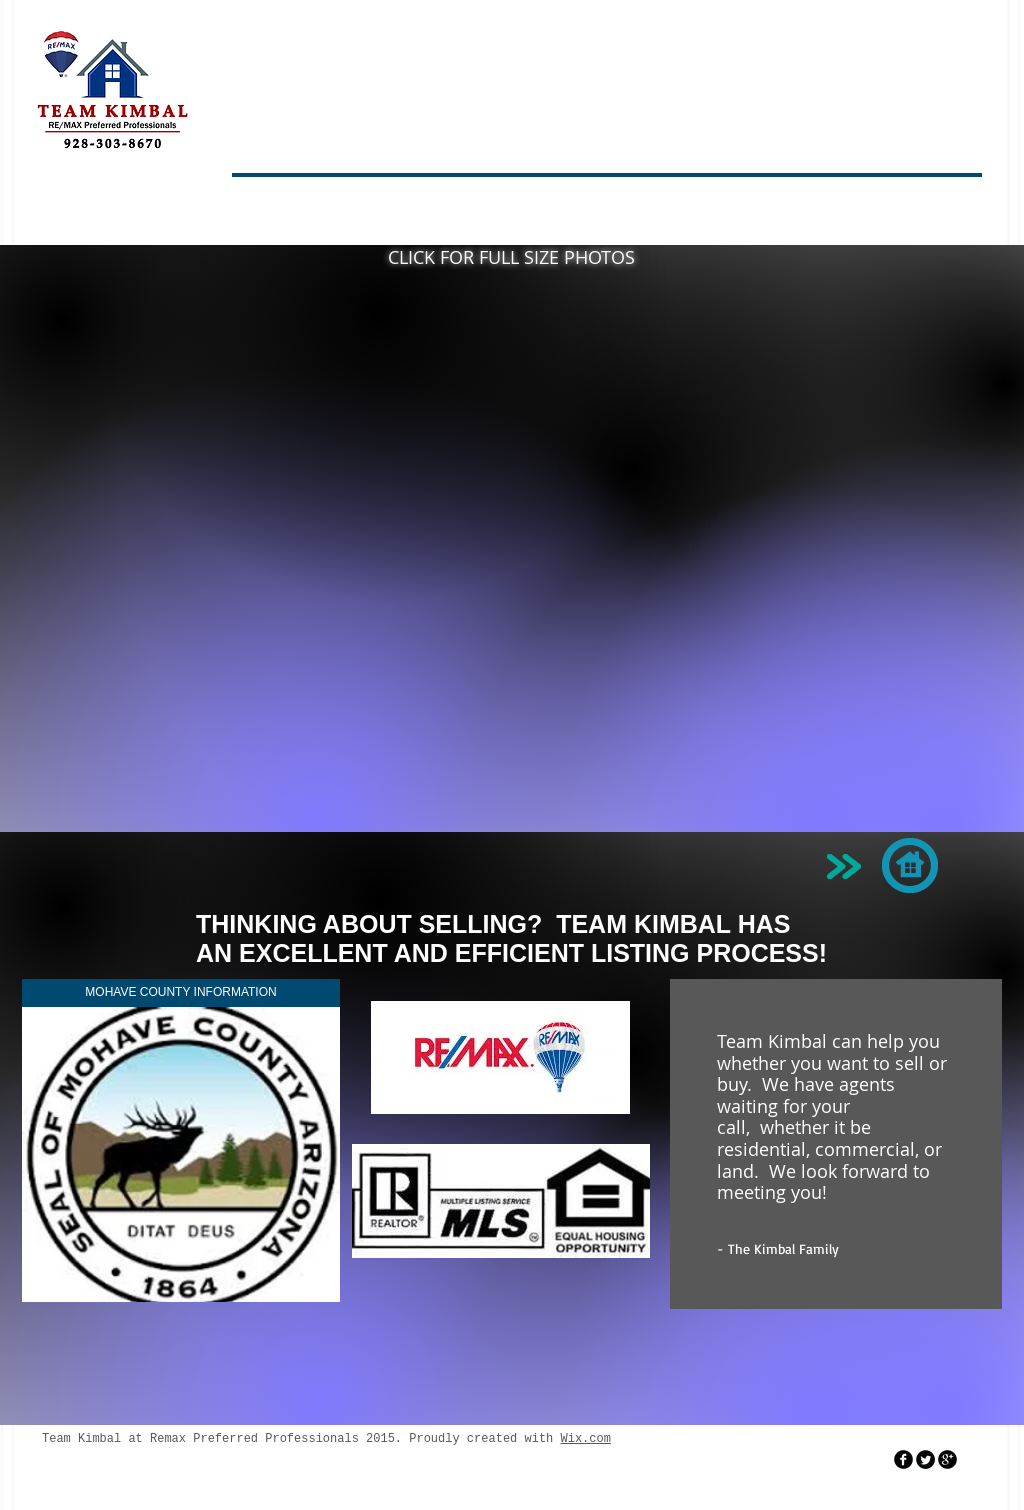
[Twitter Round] (925, 1459)
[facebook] (903, 1459)
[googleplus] (947, 1459)
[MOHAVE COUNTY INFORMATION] (181, 993)
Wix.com (585, 1439)
